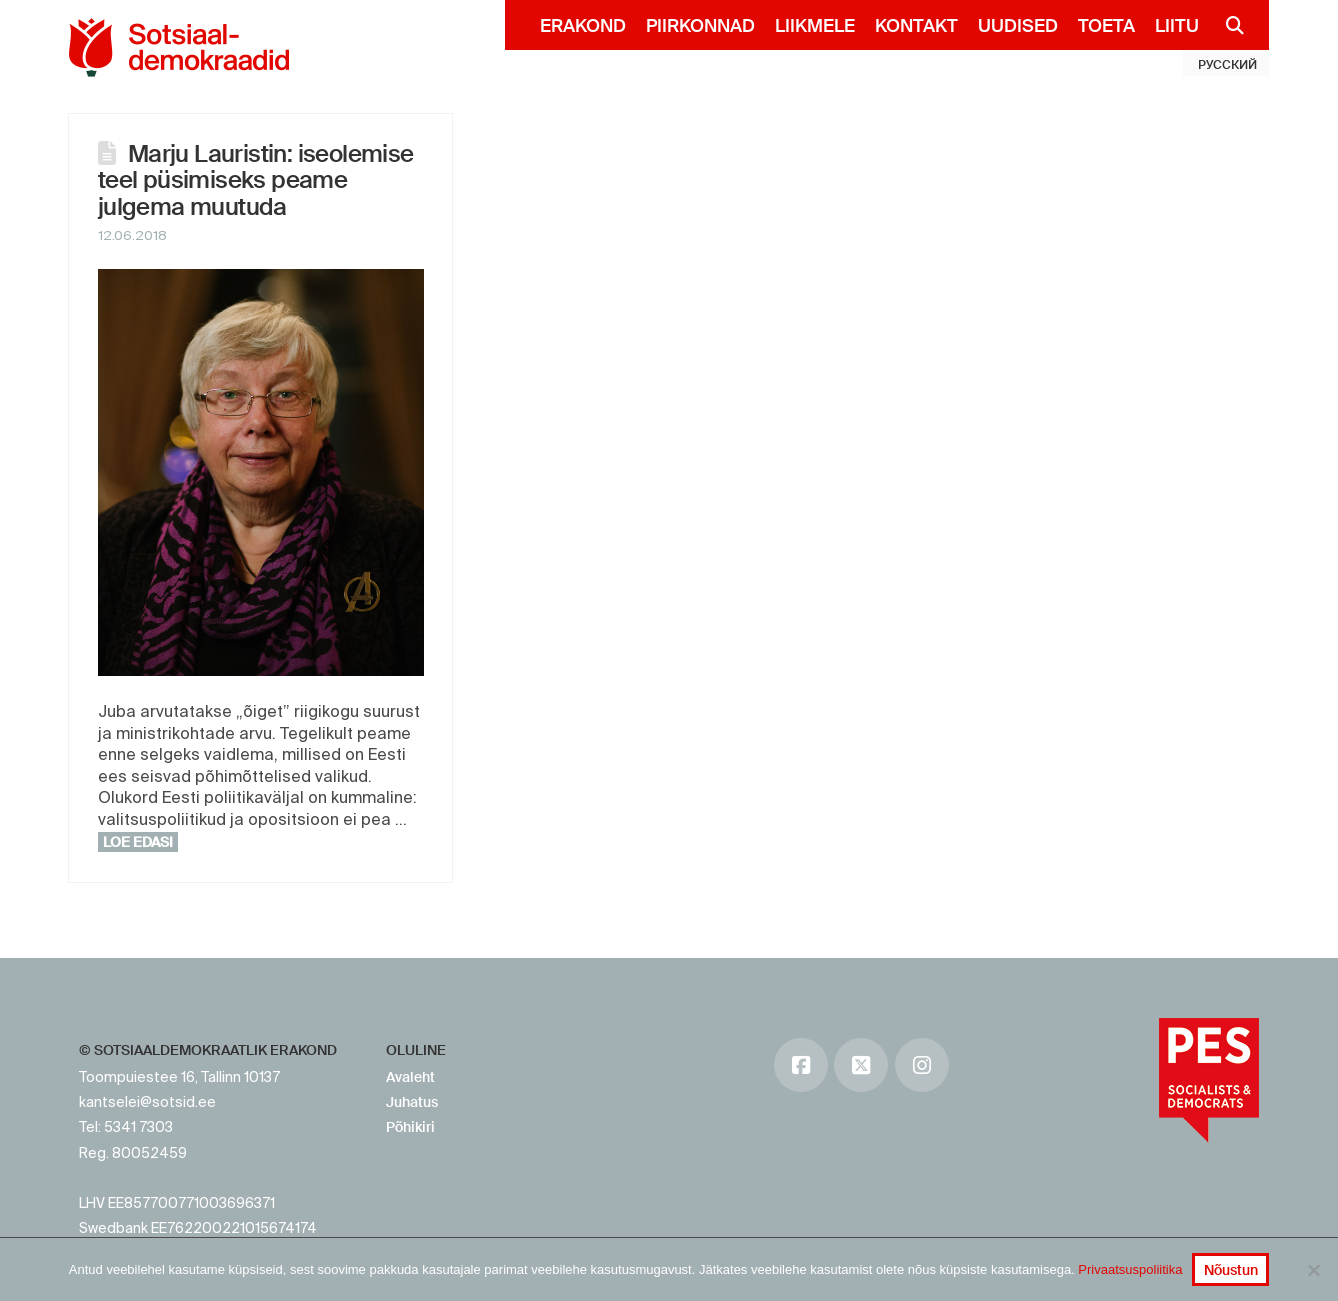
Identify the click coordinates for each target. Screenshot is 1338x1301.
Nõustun (1231, 1270)
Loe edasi (138, 842)
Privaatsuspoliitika (1130, 1269)
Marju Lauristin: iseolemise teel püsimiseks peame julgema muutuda (256, 180)
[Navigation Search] (1226, 25)
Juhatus (412, 1102)
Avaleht (410, 1077)
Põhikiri (410, 1127)
